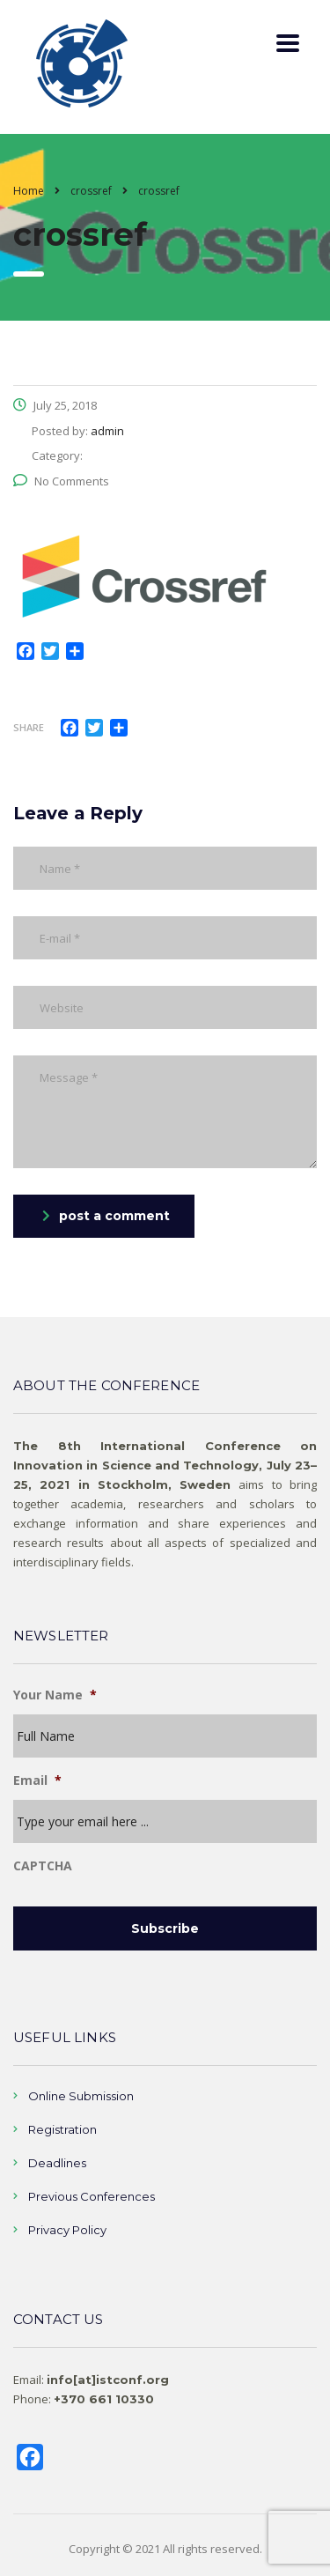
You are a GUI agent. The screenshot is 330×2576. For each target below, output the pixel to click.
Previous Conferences (91, 2196)
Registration (62, 2129)
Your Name (55, 1695)
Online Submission (81, 2096)
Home (28, 190)
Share (28, 727)
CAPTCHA (42, 1866)
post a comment (106, 1216)
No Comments (61, 481)
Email (37, 1780)
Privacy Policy (67, 2230)
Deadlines (57, 2163)
